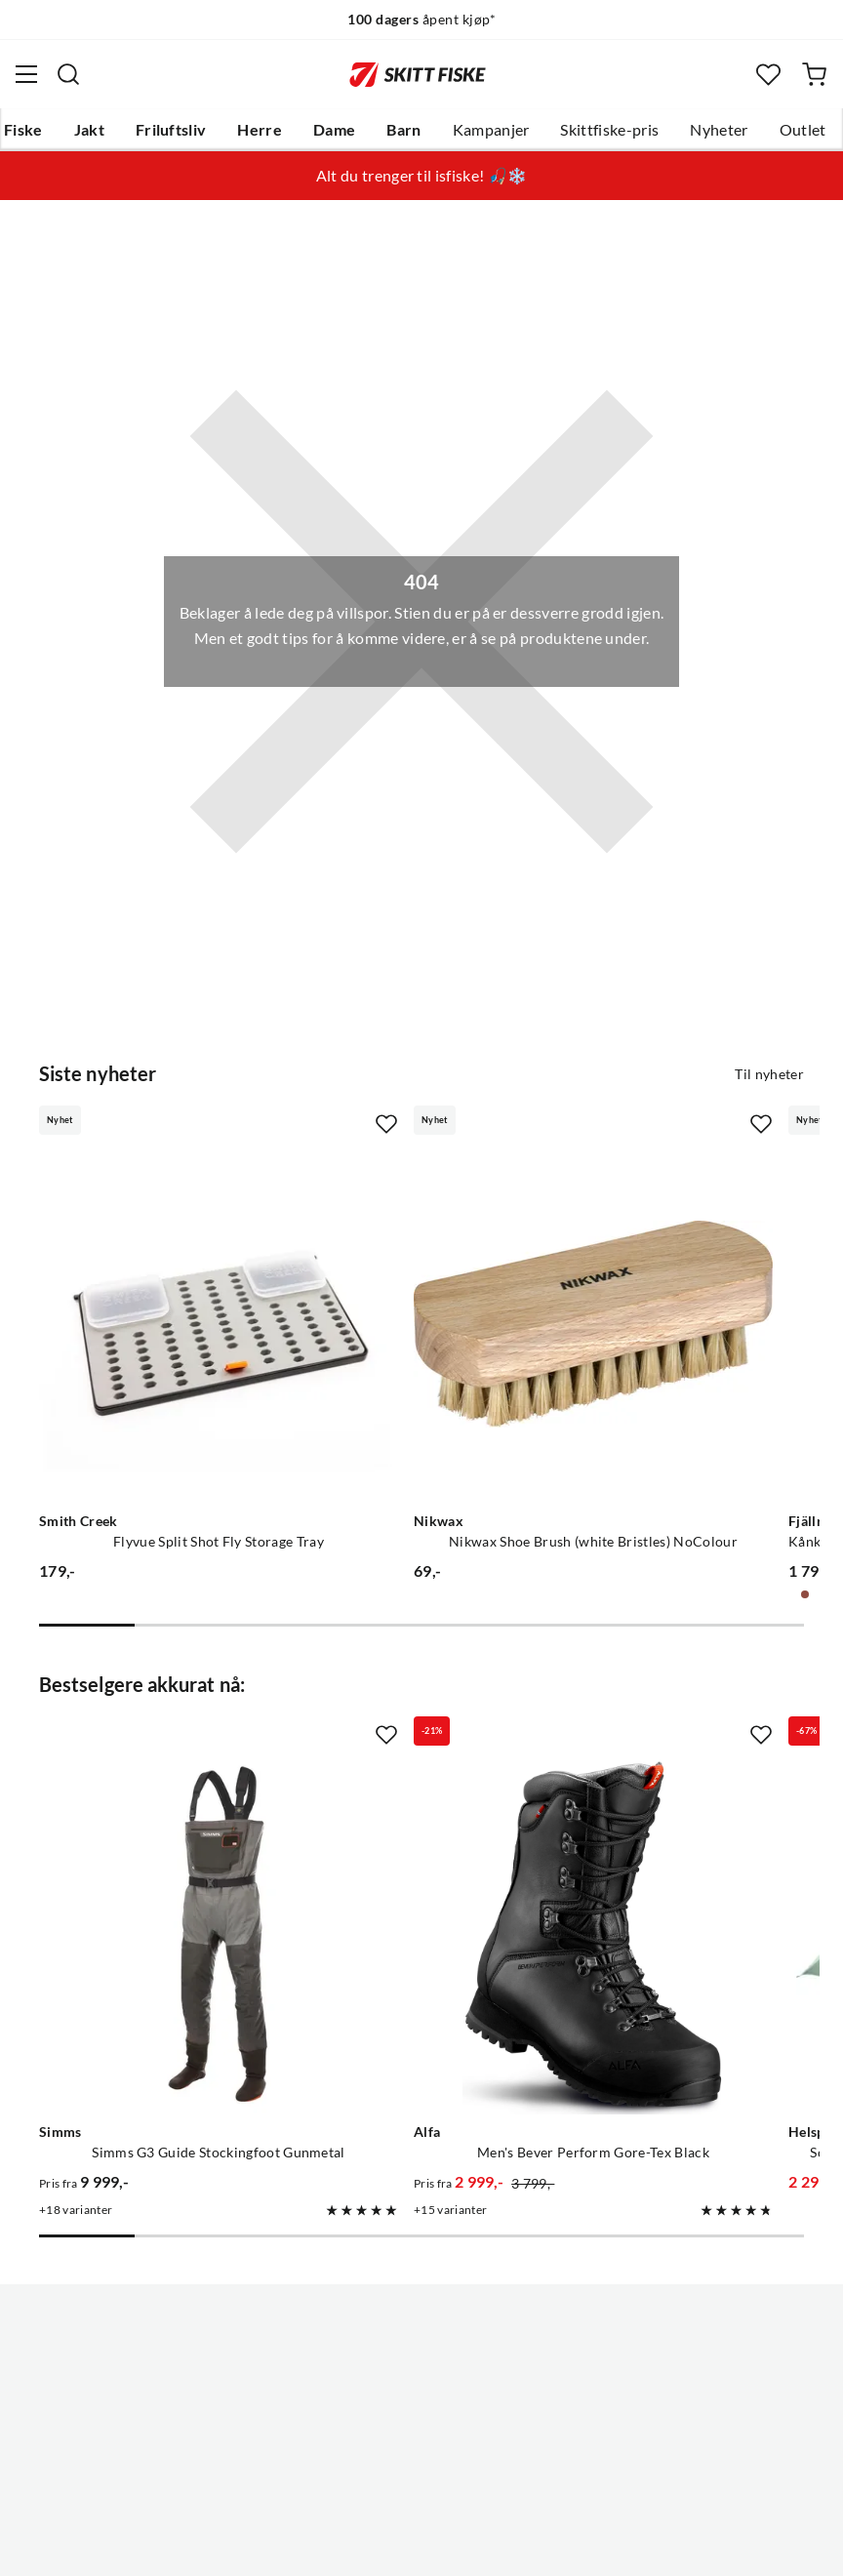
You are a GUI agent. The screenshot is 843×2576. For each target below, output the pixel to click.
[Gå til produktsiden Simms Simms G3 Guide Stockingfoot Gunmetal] (154, 1743)
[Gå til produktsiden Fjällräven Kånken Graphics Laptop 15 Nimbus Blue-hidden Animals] (649, 1260)
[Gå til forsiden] (417, 74)
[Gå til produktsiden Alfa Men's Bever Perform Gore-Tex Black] (401, 1743)
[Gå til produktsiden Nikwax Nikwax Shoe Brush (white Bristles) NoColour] (401, 1260)
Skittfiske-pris (609, 130)
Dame (334, 130)
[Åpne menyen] (26, 74)
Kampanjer (491, 130)
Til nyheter (769, 1074)
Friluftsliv (171, 130)
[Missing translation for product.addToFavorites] (258, 1124)
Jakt (89, 130)
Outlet (803, 130)
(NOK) (421, 2486)
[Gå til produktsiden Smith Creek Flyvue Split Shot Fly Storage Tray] (154, 1260)
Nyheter (718, 130)
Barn (403, 130)
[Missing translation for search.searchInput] (68, 74)
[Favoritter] (768, 75)
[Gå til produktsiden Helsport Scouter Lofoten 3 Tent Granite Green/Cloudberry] (649, 1743)
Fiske (23, 130)
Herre (259, 130)
